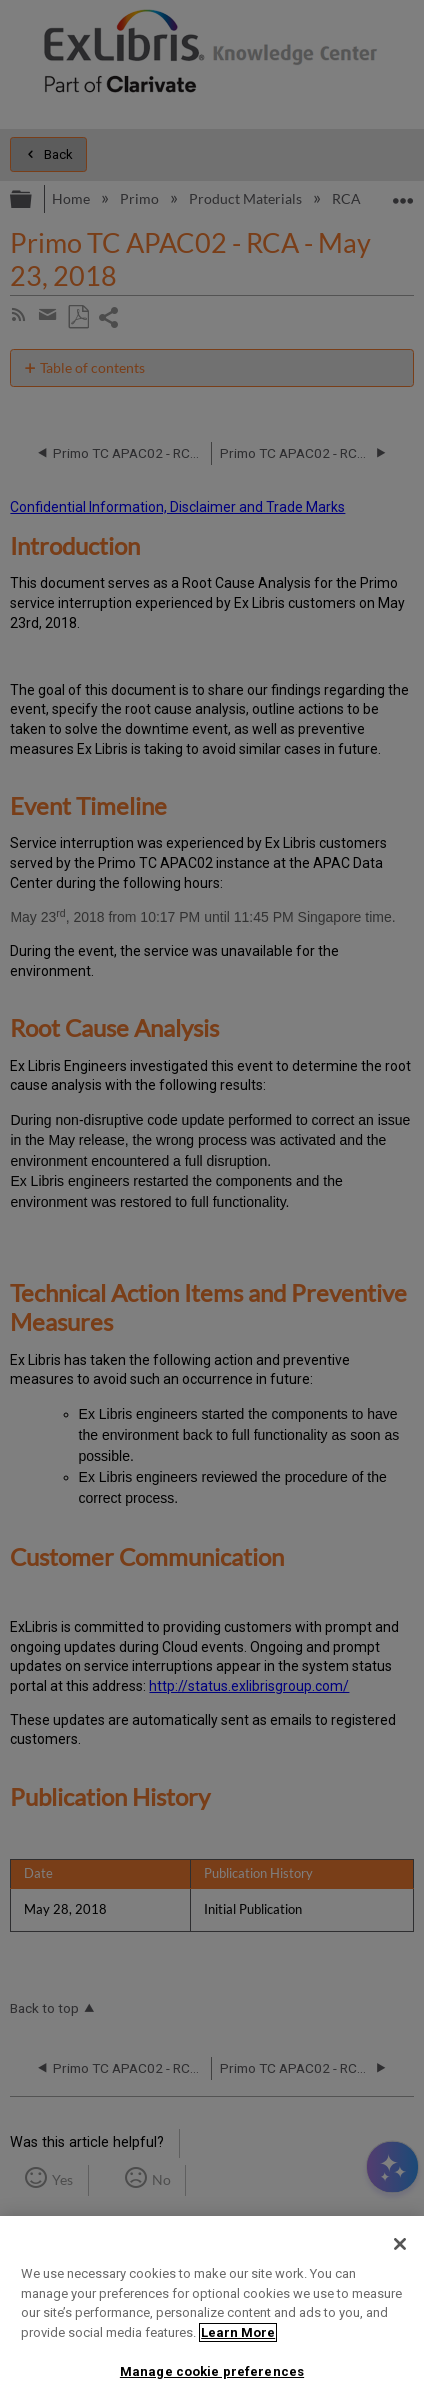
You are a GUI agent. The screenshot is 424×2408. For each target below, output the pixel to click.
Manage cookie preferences (212, 2371)
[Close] (400, 2244)
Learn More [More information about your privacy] (238, 2332)
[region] (212, 2312)
